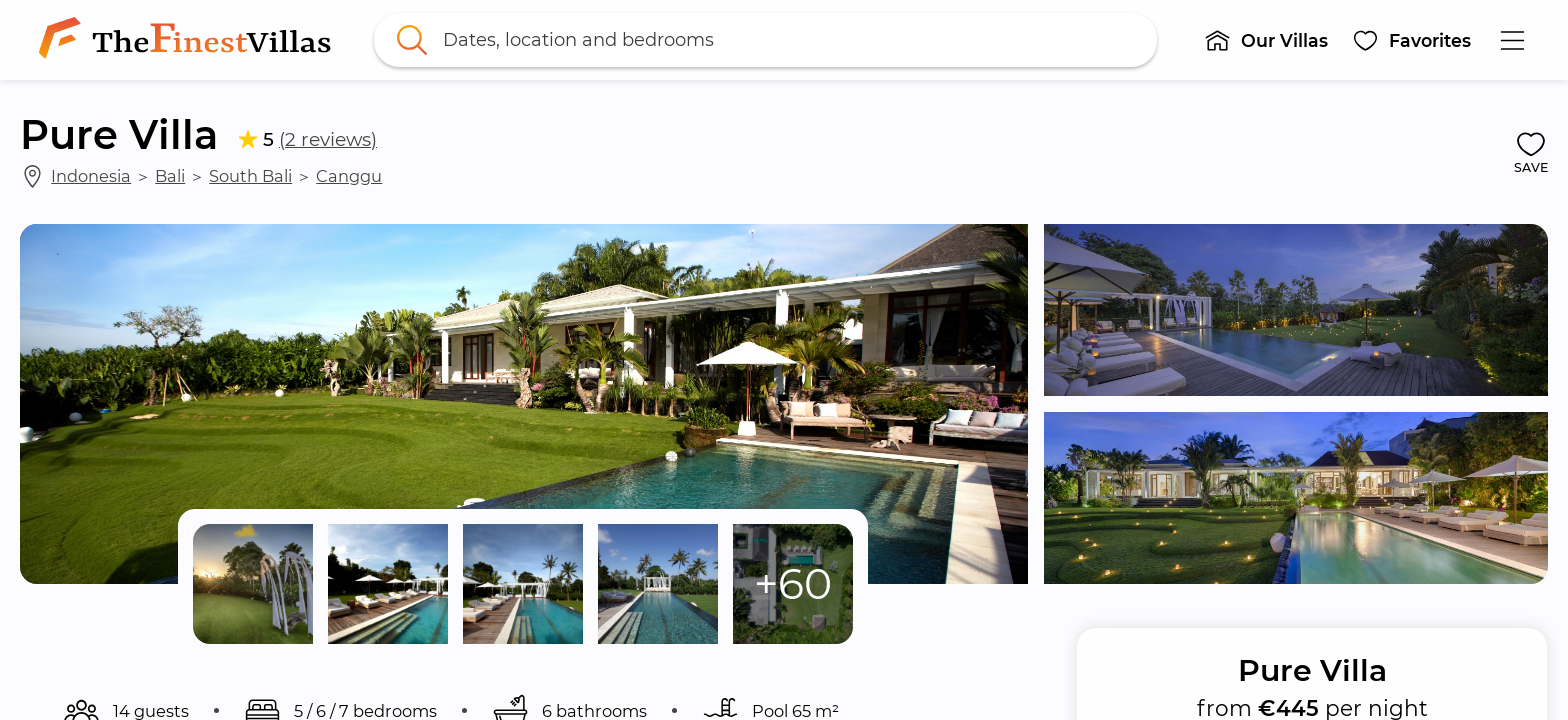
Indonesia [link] (91, 176)
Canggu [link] (349, 176)
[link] (189, 40)
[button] (1266, 40)
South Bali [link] (250, 176)
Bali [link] (170, 176)
